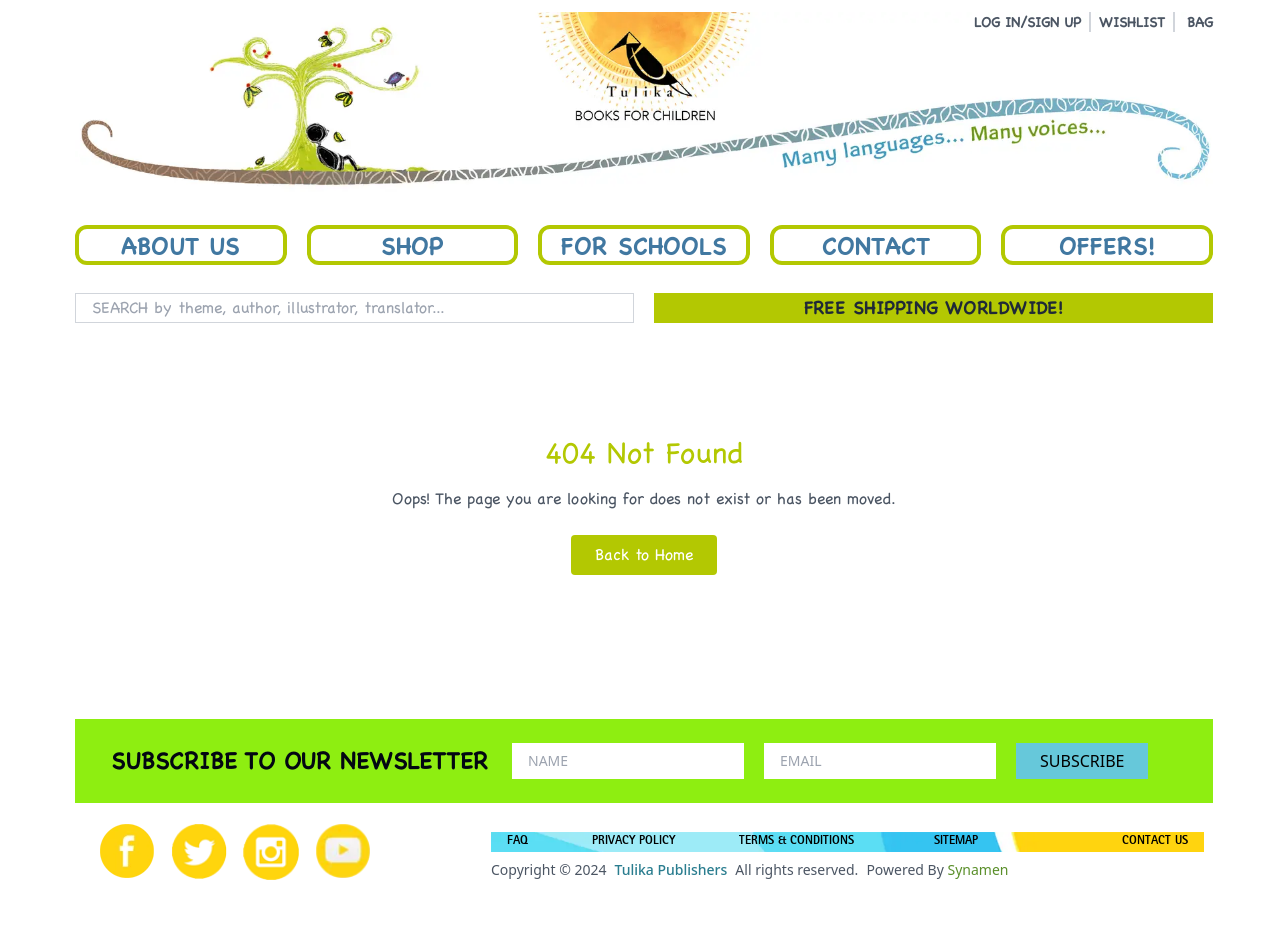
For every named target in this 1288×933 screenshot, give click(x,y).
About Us (180, 245)
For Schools (644, 245)
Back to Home (644, 554)
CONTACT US (1155, 842)
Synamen (977, 869)
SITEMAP (956, 842)
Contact (876, 245)
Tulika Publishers (670, 869)
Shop (412, 245)
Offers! (1107, 245)
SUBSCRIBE (1082, 761)
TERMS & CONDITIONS (796, 842)
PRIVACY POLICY (633, 842)
